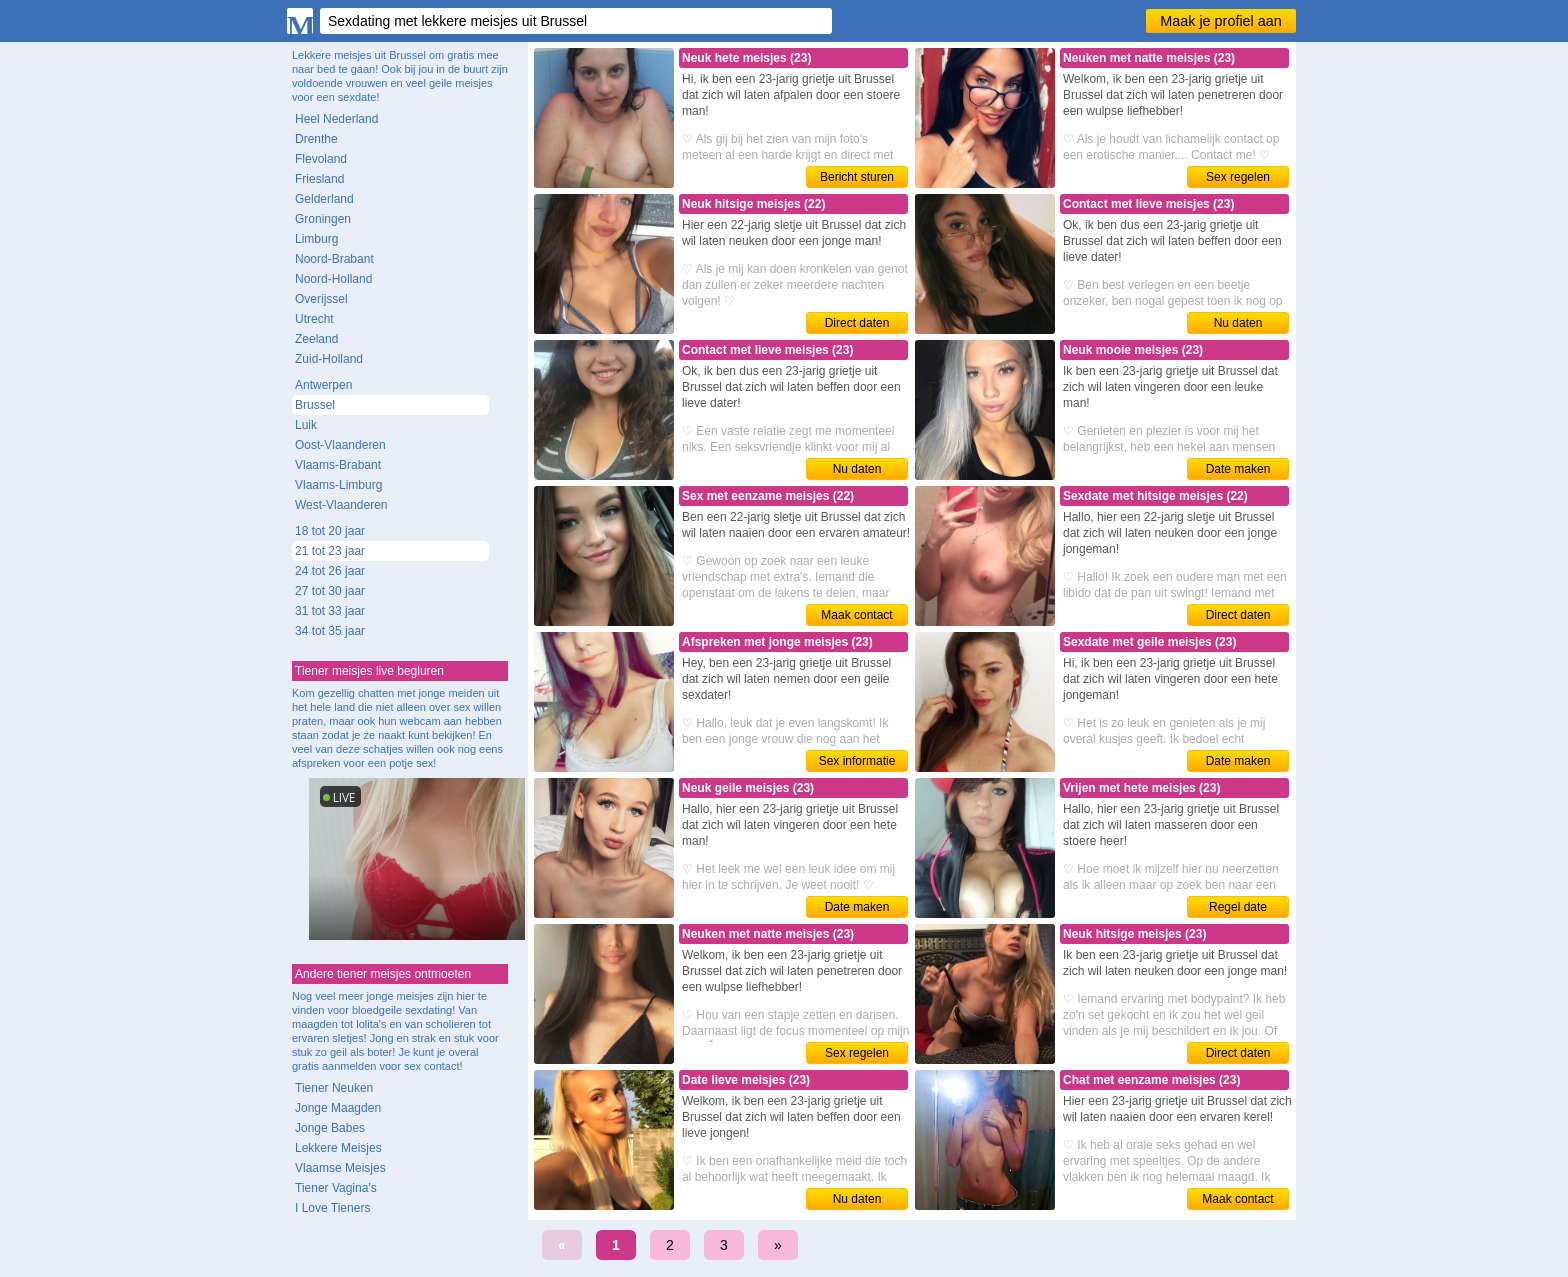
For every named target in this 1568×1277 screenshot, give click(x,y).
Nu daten (1238, 323)
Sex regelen (1238, 177)
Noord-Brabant (334, 259)
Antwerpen (323, 385)
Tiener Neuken (334, 1088)
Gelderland (324, 199)
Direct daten (857, 323)
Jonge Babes (330, 1128)
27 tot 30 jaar (330, 591)
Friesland (319, 179)
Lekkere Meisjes (338, 1148)
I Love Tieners (332, 1208)
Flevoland (321, 159)
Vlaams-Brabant (338, 465)
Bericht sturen (857, 177)
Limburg (316, 239)
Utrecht (314, 319)
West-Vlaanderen (341, 505)
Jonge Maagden (338, 1108)
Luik (306, 425)
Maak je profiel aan (1221, 21)
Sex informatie (857, 761)
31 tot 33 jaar (330, 611)
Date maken (1238, 469)
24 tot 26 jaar (330, 571)
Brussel (315, 405)
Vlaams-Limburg (338, 485)
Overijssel (321, 299)
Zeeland (316, 339)
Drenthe (316, 139)
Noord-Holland (333, 279)
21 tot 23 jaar (330, 551)
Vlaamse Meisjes (340, 1168)
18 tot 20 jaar (330, 531)
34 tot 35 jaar (330, 631)
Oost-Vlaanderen (340, 445)
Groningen (323, 219)
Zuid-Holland (329, 359)
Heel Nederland (336, 119)
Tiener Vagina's (336, 1188)
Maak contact (856, 615)
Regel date (1238, 907)
